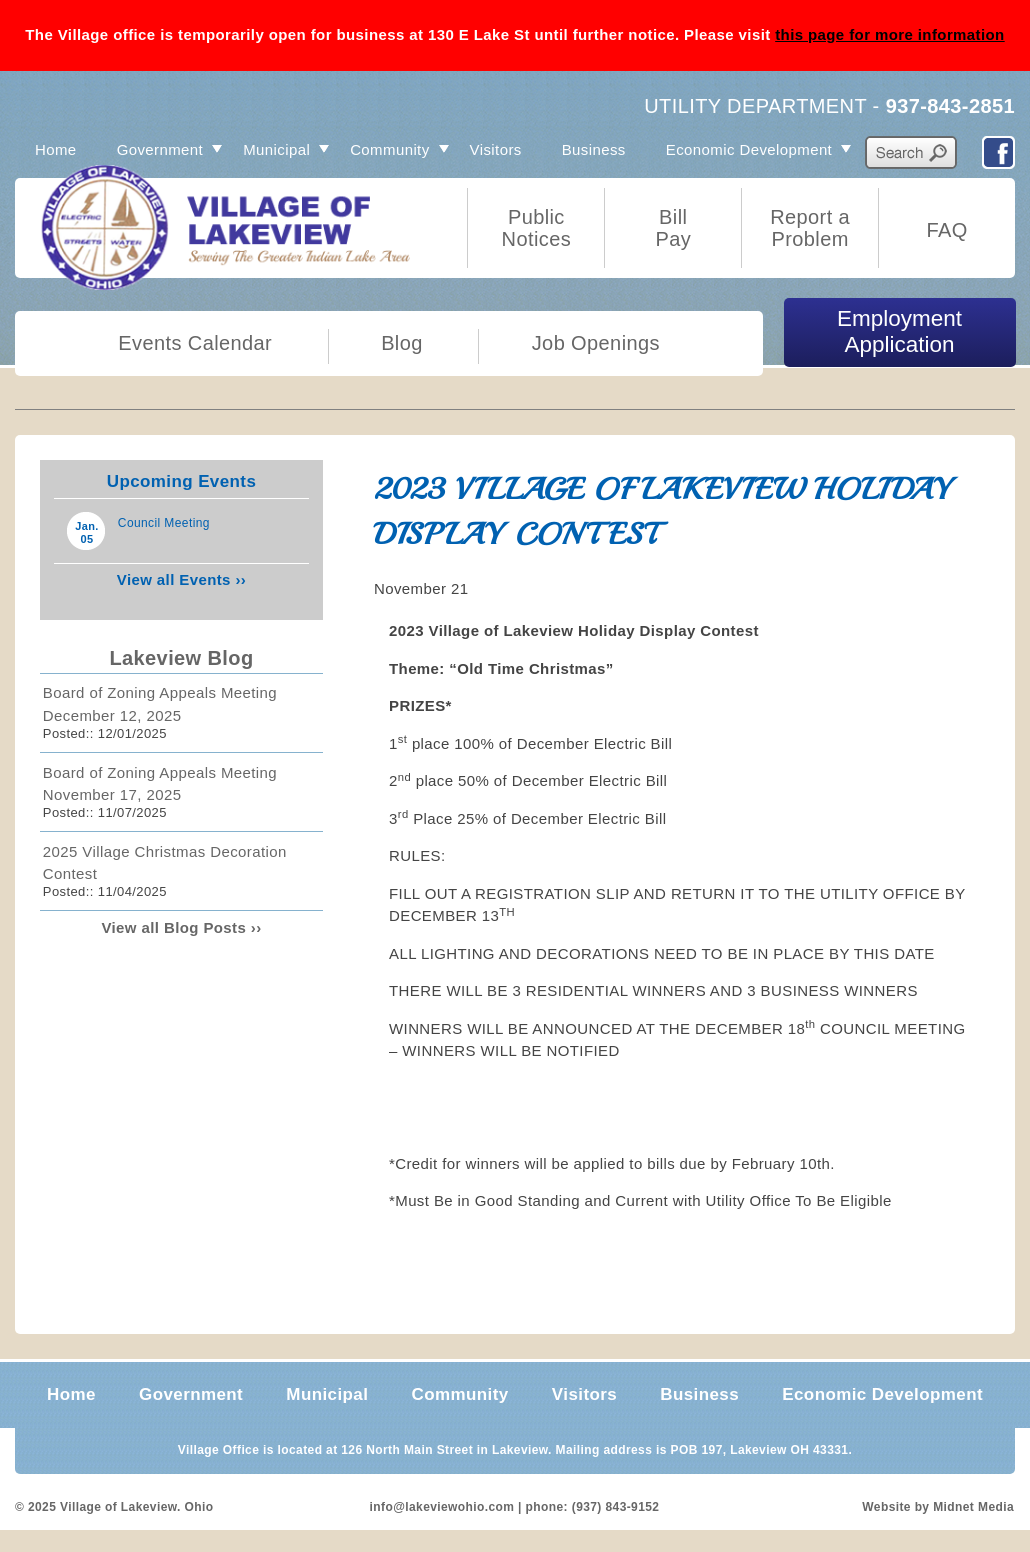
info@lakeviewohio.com (442, 1507)
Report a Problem (810, 228)
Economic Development (749, 149)
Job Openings (596, 343)
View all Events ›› (181, 579)
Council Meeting (164, 523)
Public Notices (537, 228)
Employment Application (899, 331)
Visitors (496, 149)
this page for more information (890, 34)
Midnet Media (973, 1507)
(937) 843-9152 (616, 1507)
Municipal (276, 149)
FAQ (946, 230)
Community (389, 149)
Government (160, 149)
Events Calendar (195, 343)
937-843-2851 (950, 106)
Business (594, 149)
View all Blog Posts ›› (181, 927)
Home (56, 149)
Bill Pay (673, 228)
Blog (402, 343)
